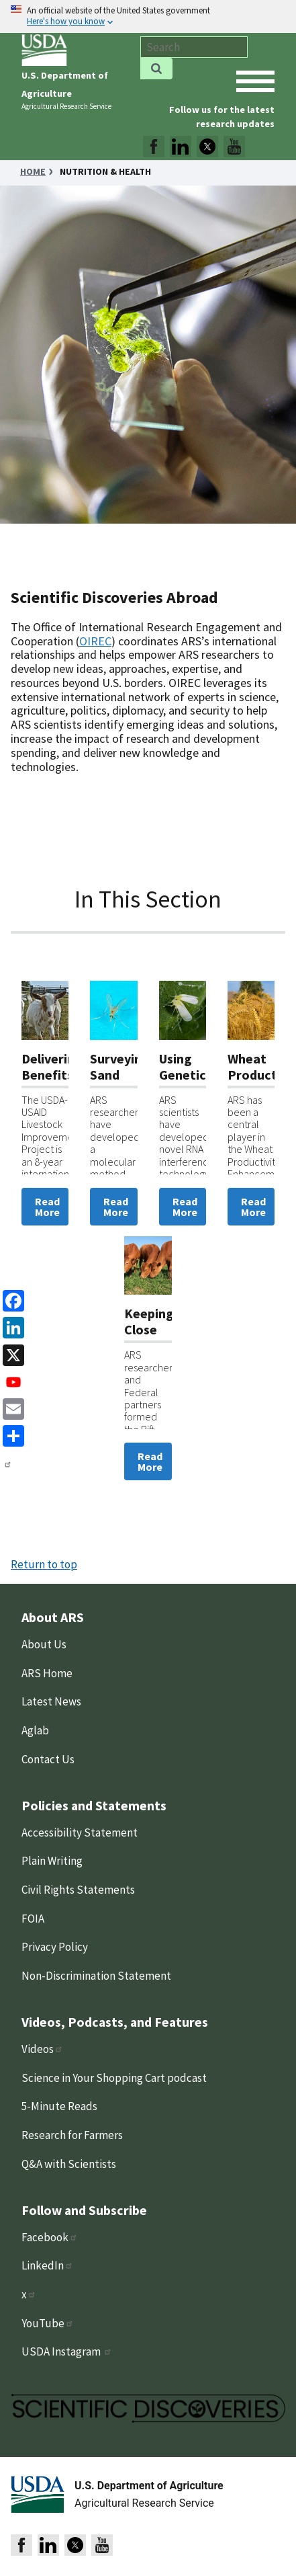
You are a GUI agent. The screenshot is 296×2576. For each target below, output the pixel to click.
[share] (10, 1435)
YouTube (47, 2323)
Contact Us (48, 1759)
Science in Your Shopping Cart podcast (114, 2077)
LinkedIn (47, 2265)
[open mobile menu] (255, 81)
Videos (42, 2049)
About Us (43, 1644)
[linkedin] (10, 1326)
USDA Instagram (66, 2351)
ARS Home (46, 1673)
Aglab (35, 1730)
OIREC (95, 641)
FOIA (32, 1918)
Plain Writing (52, 1860)
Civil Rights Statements (78, 1889)
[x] (10, 1353)
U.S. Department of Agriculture (149, 2485)
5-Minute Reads (59, 2106)
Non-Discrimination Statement (96, 1975)
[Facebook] (10, 1300)
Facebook (49, 2237)
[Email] (10, 1408)
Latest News (51, 1701)
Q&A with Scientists (68, 2164)
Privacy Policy (54, 1946)
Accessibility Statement (79, 1832)
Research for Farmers (72, 2135)
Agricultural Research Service (66, 106)
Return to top (44, 1564)
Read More (47, 1207)
